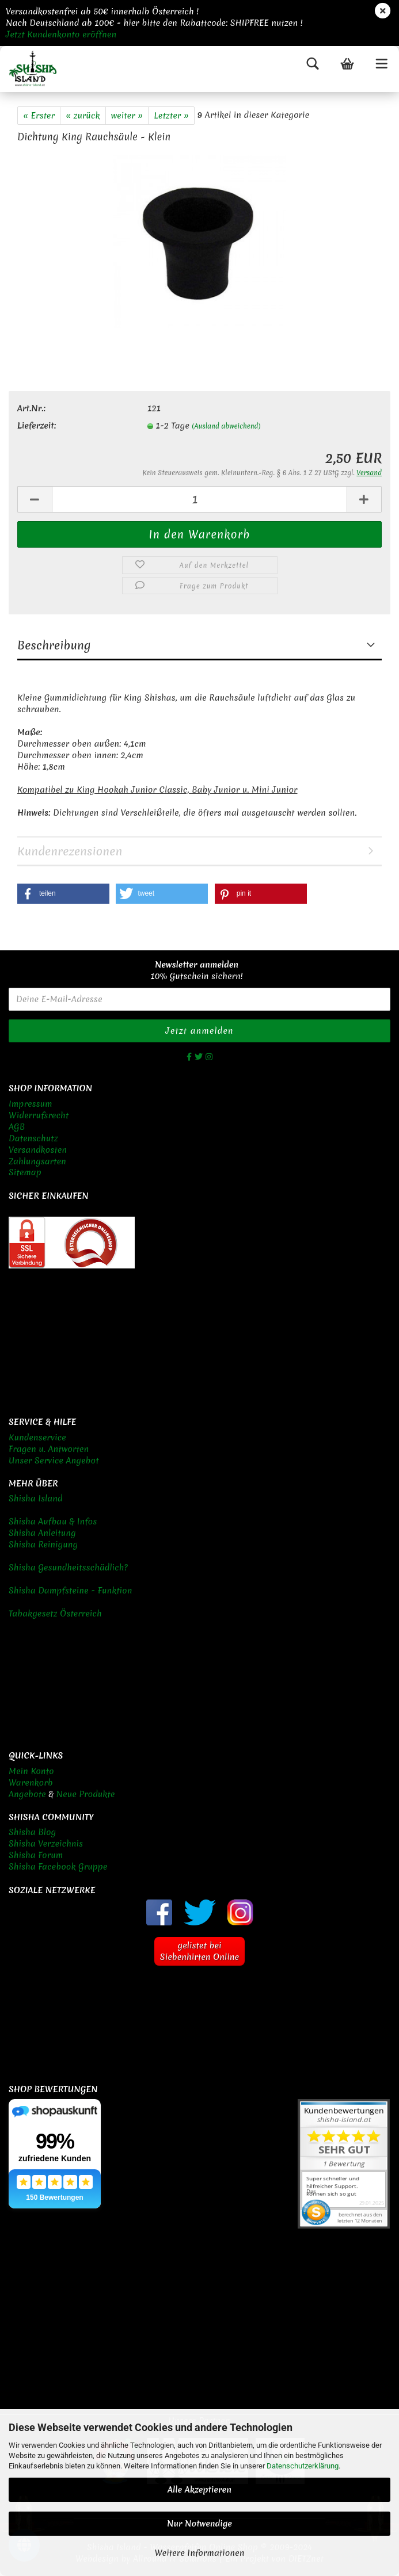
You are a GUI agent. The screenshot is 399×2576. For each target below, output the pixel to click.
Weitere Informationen (200, 2553)
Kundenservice (37, 1437)
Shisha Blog (32, 1832)
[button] (63, 894)
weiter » (127, 115)
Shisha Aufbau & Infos (53, 1521)
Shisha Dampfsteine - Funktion (70, 1590)
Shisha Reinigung (43, 1544)
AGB (17, 1127)
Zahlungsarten (37, 1161)
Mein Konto (31, 1771)
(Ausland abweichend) (226, 426)
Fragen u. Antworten (49, 1449)
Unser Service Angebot (54, 1460)
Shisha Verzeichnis (46, 1843)
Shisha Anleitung (42, 1533)
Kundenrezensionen (69, 851)
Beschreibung (54, 645)
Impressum (30, 1104)
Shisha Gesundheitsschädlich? (68, 1567)
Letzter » (171, 115)
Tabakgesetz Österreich (55, 1613)
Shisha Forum (36, 1855)
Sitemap (25, 1172)
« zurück (83, 115)
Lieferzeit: (36, 425)
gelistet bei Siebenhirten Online (199, 1951)
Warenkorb (31, 1782)
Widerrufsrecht (39, 1115)
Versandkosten (38, 1150)
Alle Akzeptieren (199, 2489)
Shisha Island (36, 1498)
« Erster (39, 115)
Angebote (27, 1794)
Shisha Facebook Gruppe (58, 1866)
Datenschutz (33, 1138)
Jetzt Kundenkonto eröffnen (61, 34)
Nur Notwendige (199, 2523)
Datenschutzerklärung (303, 2466)
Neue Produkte (85, 1794)
